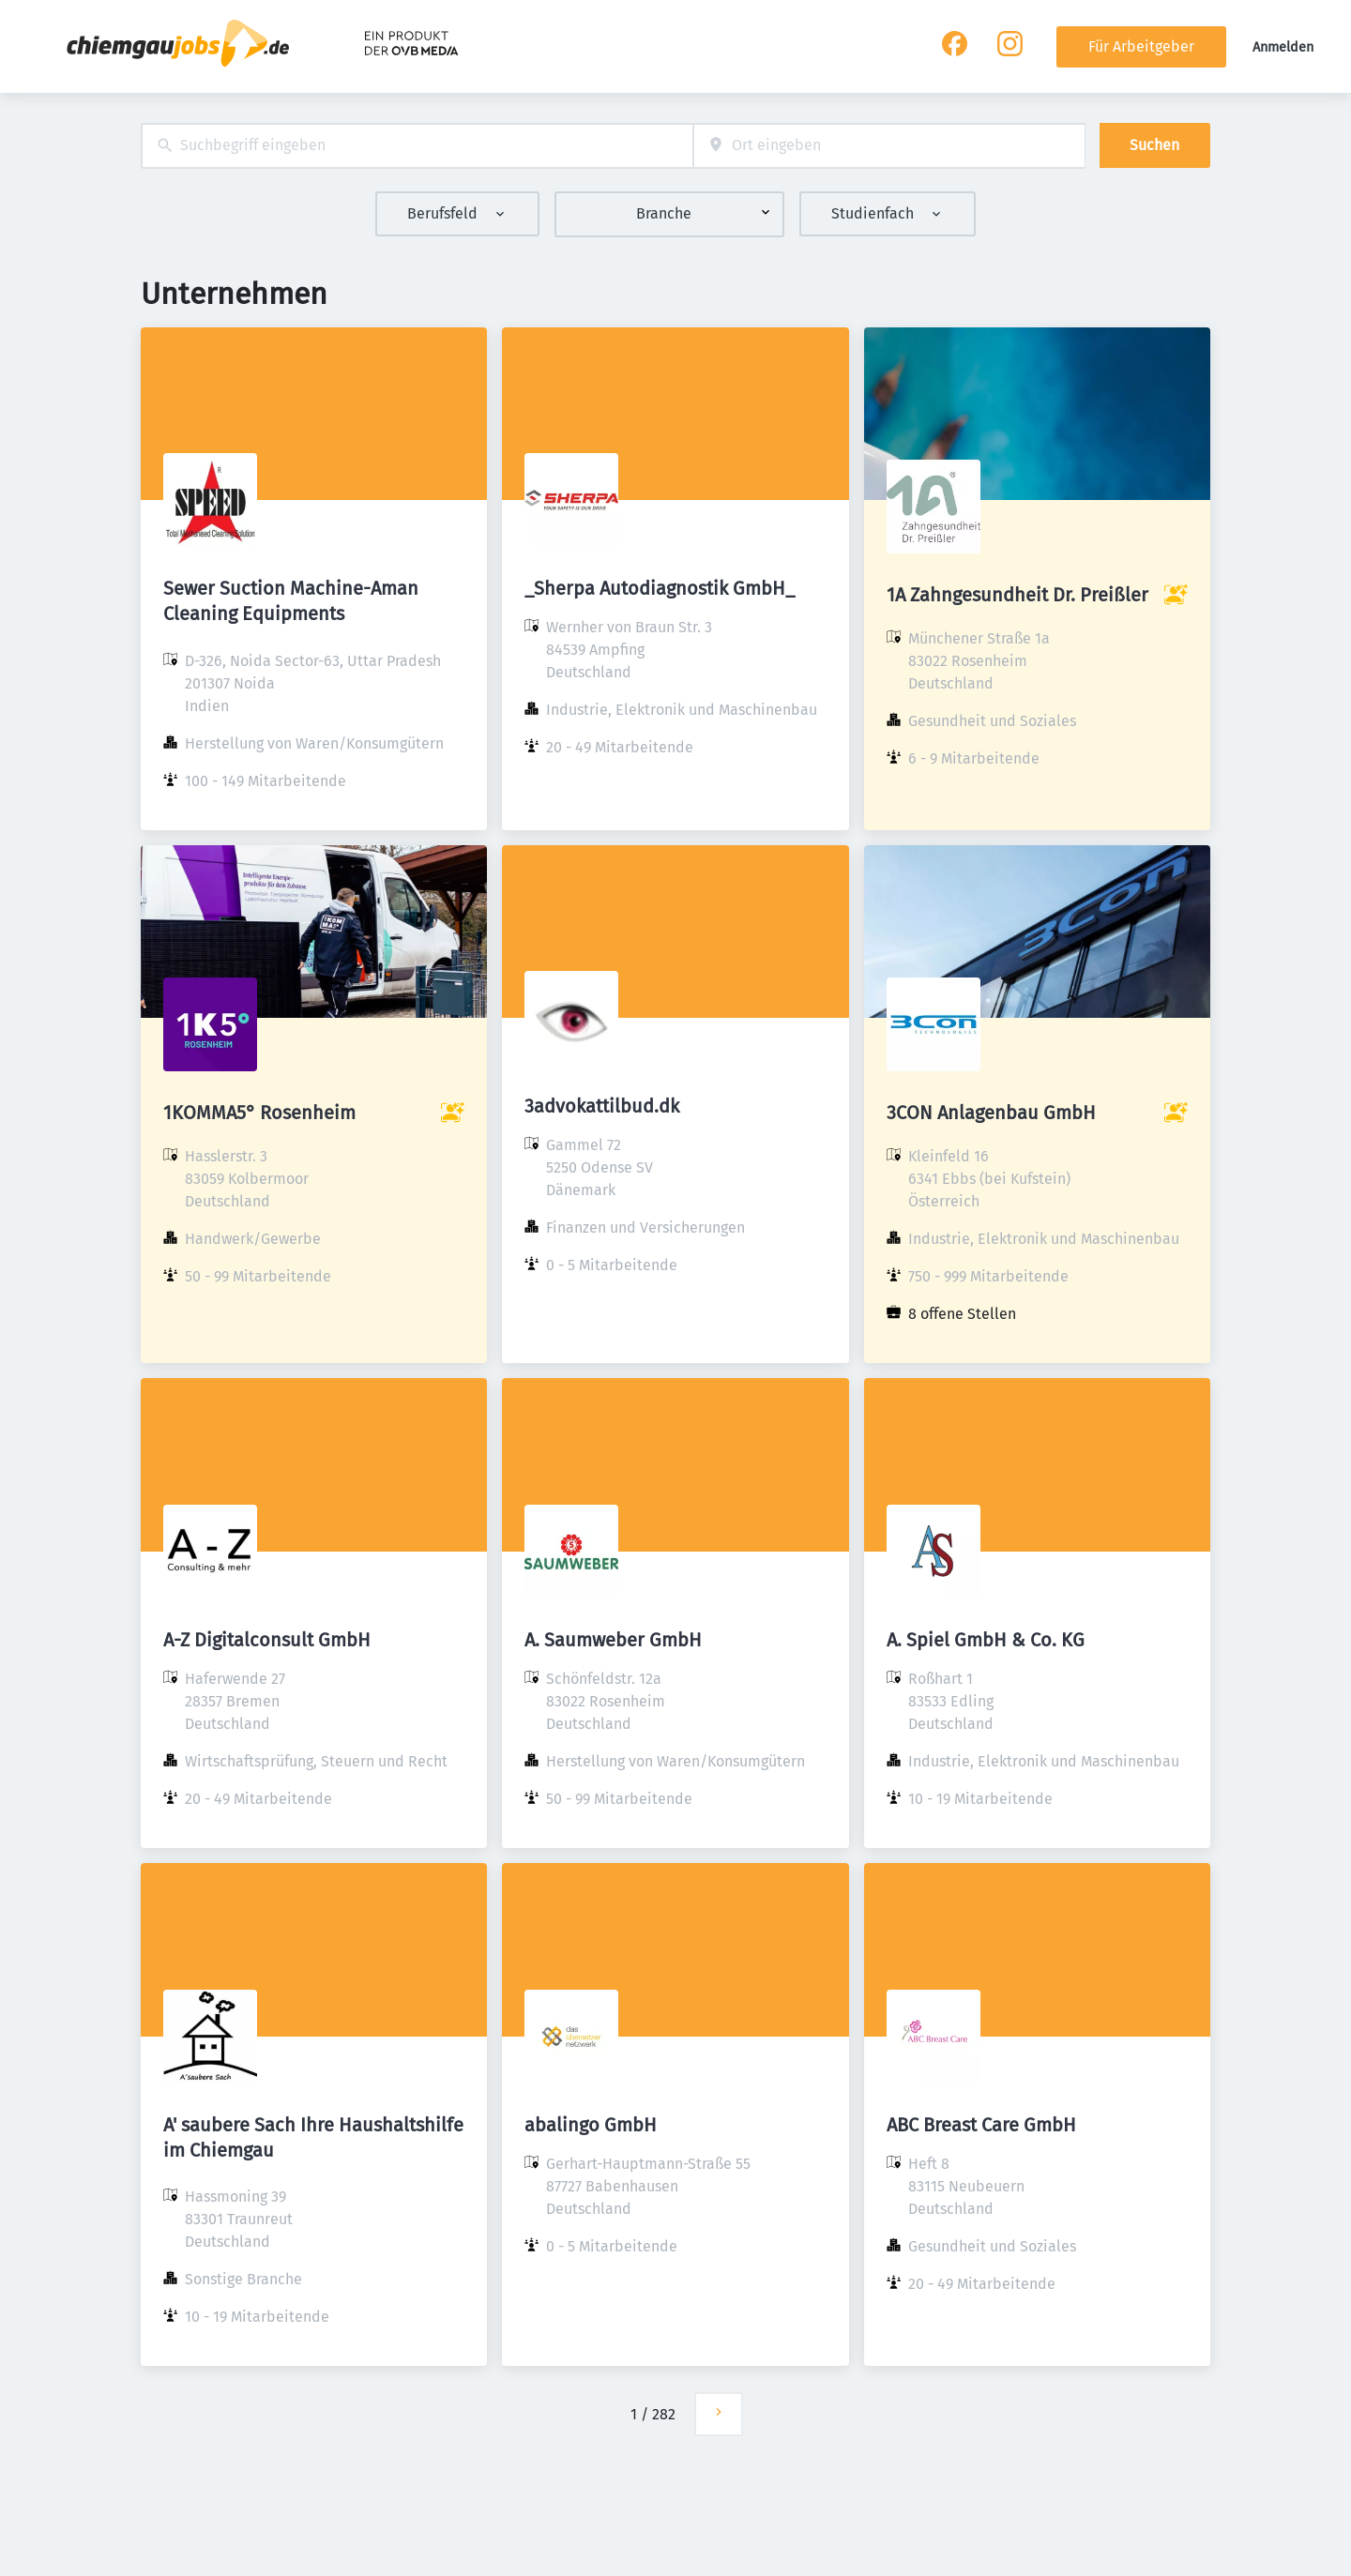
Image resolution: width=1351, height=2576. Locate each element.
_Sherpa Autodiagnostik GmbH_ (659, 588)
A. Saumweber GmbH (613, 1640)
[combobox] (417, 146)
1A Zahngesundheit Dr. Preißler (1017, 594)
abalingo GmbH (590, 2125)
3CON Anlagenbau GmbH (991, 1112)
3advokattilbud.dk (601, 1106)
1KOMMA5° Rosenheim (259, 1112)
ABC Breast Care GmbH (981, 2125)
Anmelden (1282, 47)
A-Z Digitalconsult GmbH (267, 1640)
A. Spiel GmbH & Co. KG (986, 1640)
